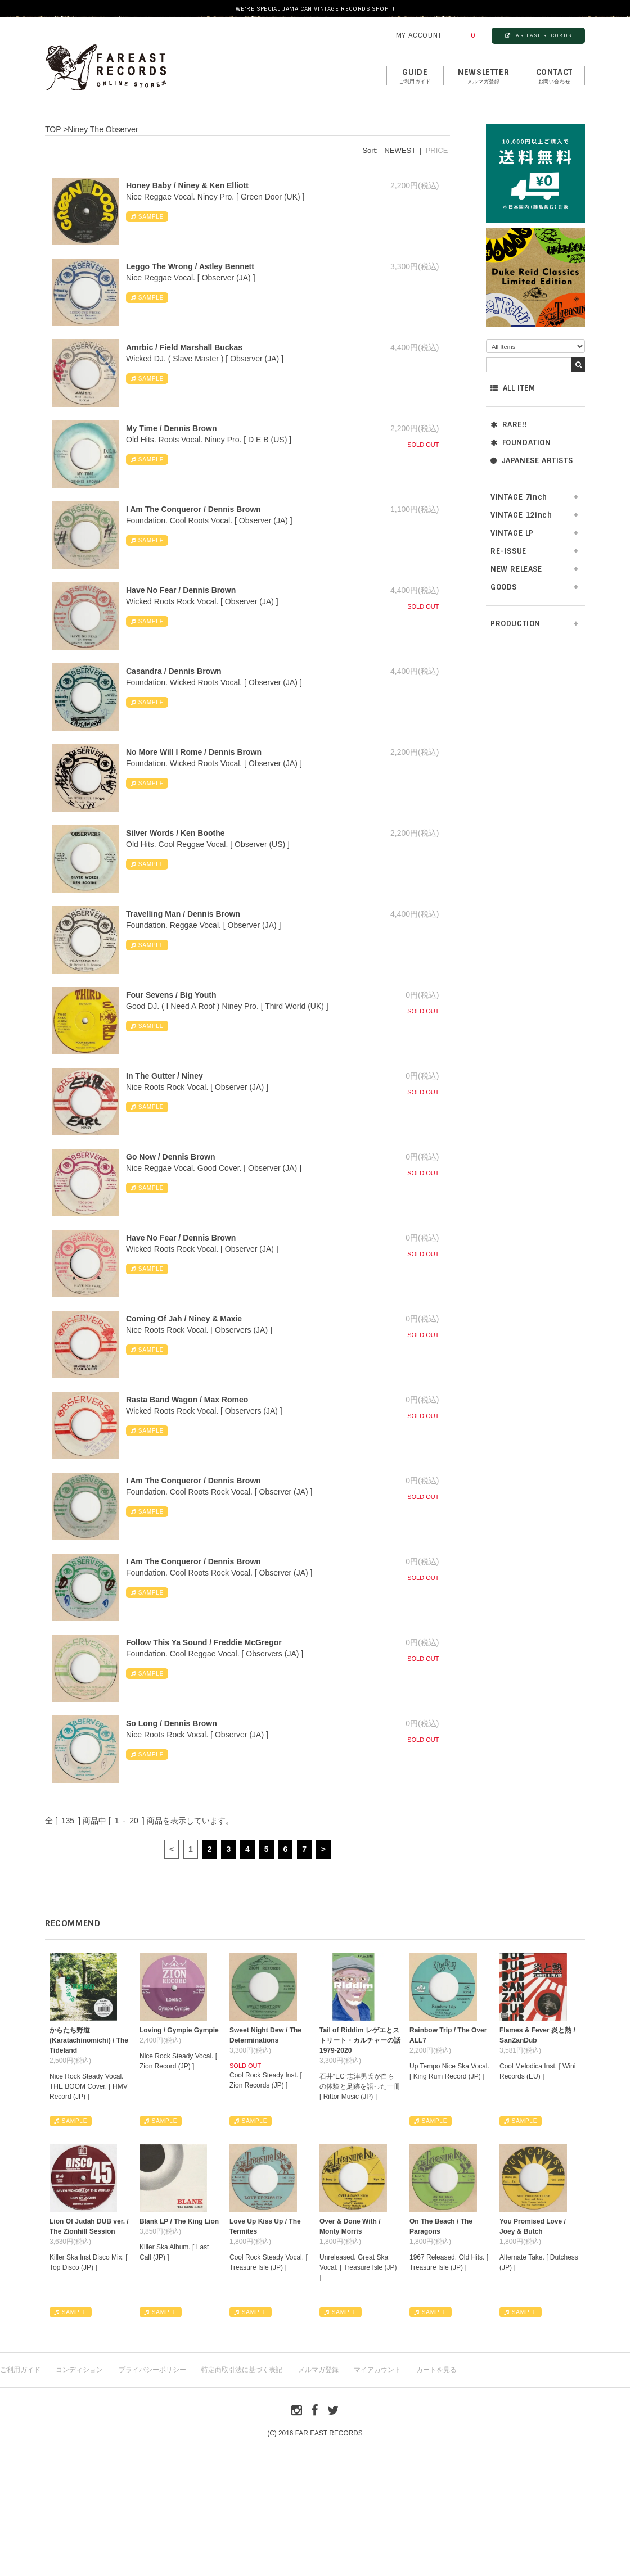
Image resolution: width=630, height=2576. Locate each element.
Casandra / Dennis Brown (174, 671)
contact (554, 76)
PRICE (437, 150)
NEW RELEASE (516, 569)
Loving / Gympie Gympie (179, 2030)
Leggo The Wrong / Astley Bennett (190, 266)
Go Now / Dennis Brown (170, 1156)
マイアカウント (377, 2370)
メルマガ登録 (318, 2370)
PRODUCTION (515, 623)
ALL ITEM (512, 388)
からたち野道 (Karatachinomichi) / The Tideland (89, 2040)
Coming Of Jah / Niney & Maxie (184, 1318)
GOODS (503, 587)
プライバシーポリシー (152, 2370)
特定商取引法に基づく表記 (241, 2370)
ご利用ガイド (20, 2370)
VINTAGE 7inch (518, 497)
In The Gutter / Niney (164, 1075)
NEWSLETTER (483, 76)
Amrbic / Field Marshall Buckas (184, 347)
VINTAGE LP (512, 533)
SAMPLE (147, 217)
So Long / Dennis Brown (171, 1723)
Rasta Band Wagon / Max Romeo (187, 1399)
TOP (53, 129)
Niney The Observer (103, 129)
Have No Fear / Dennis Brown (181, 590)
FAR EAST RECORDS (538, 35)
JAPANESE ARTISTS (531, 460)
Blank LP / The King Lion (179, 2221)
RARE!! (508, 424)
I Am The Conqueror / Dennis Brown (193, 509)
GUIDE (415, 76)
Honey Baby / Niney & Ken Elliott (187, 185)
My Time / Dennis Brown (171, 428)
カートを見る (436, 2370)
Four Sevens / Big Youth (171, 994)
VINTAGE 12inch (521, 515)
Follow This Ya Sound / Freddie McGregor (204, 1642)
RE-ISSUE (508, 551)
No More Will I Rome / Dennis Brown (194, 752)
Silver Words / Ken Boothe (175, 833)
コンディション (79, 2370)
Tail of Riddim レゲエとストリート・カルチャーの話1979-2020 (360, 2040)
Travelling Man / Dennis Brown (183, 913)
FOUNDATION (520, 442)
